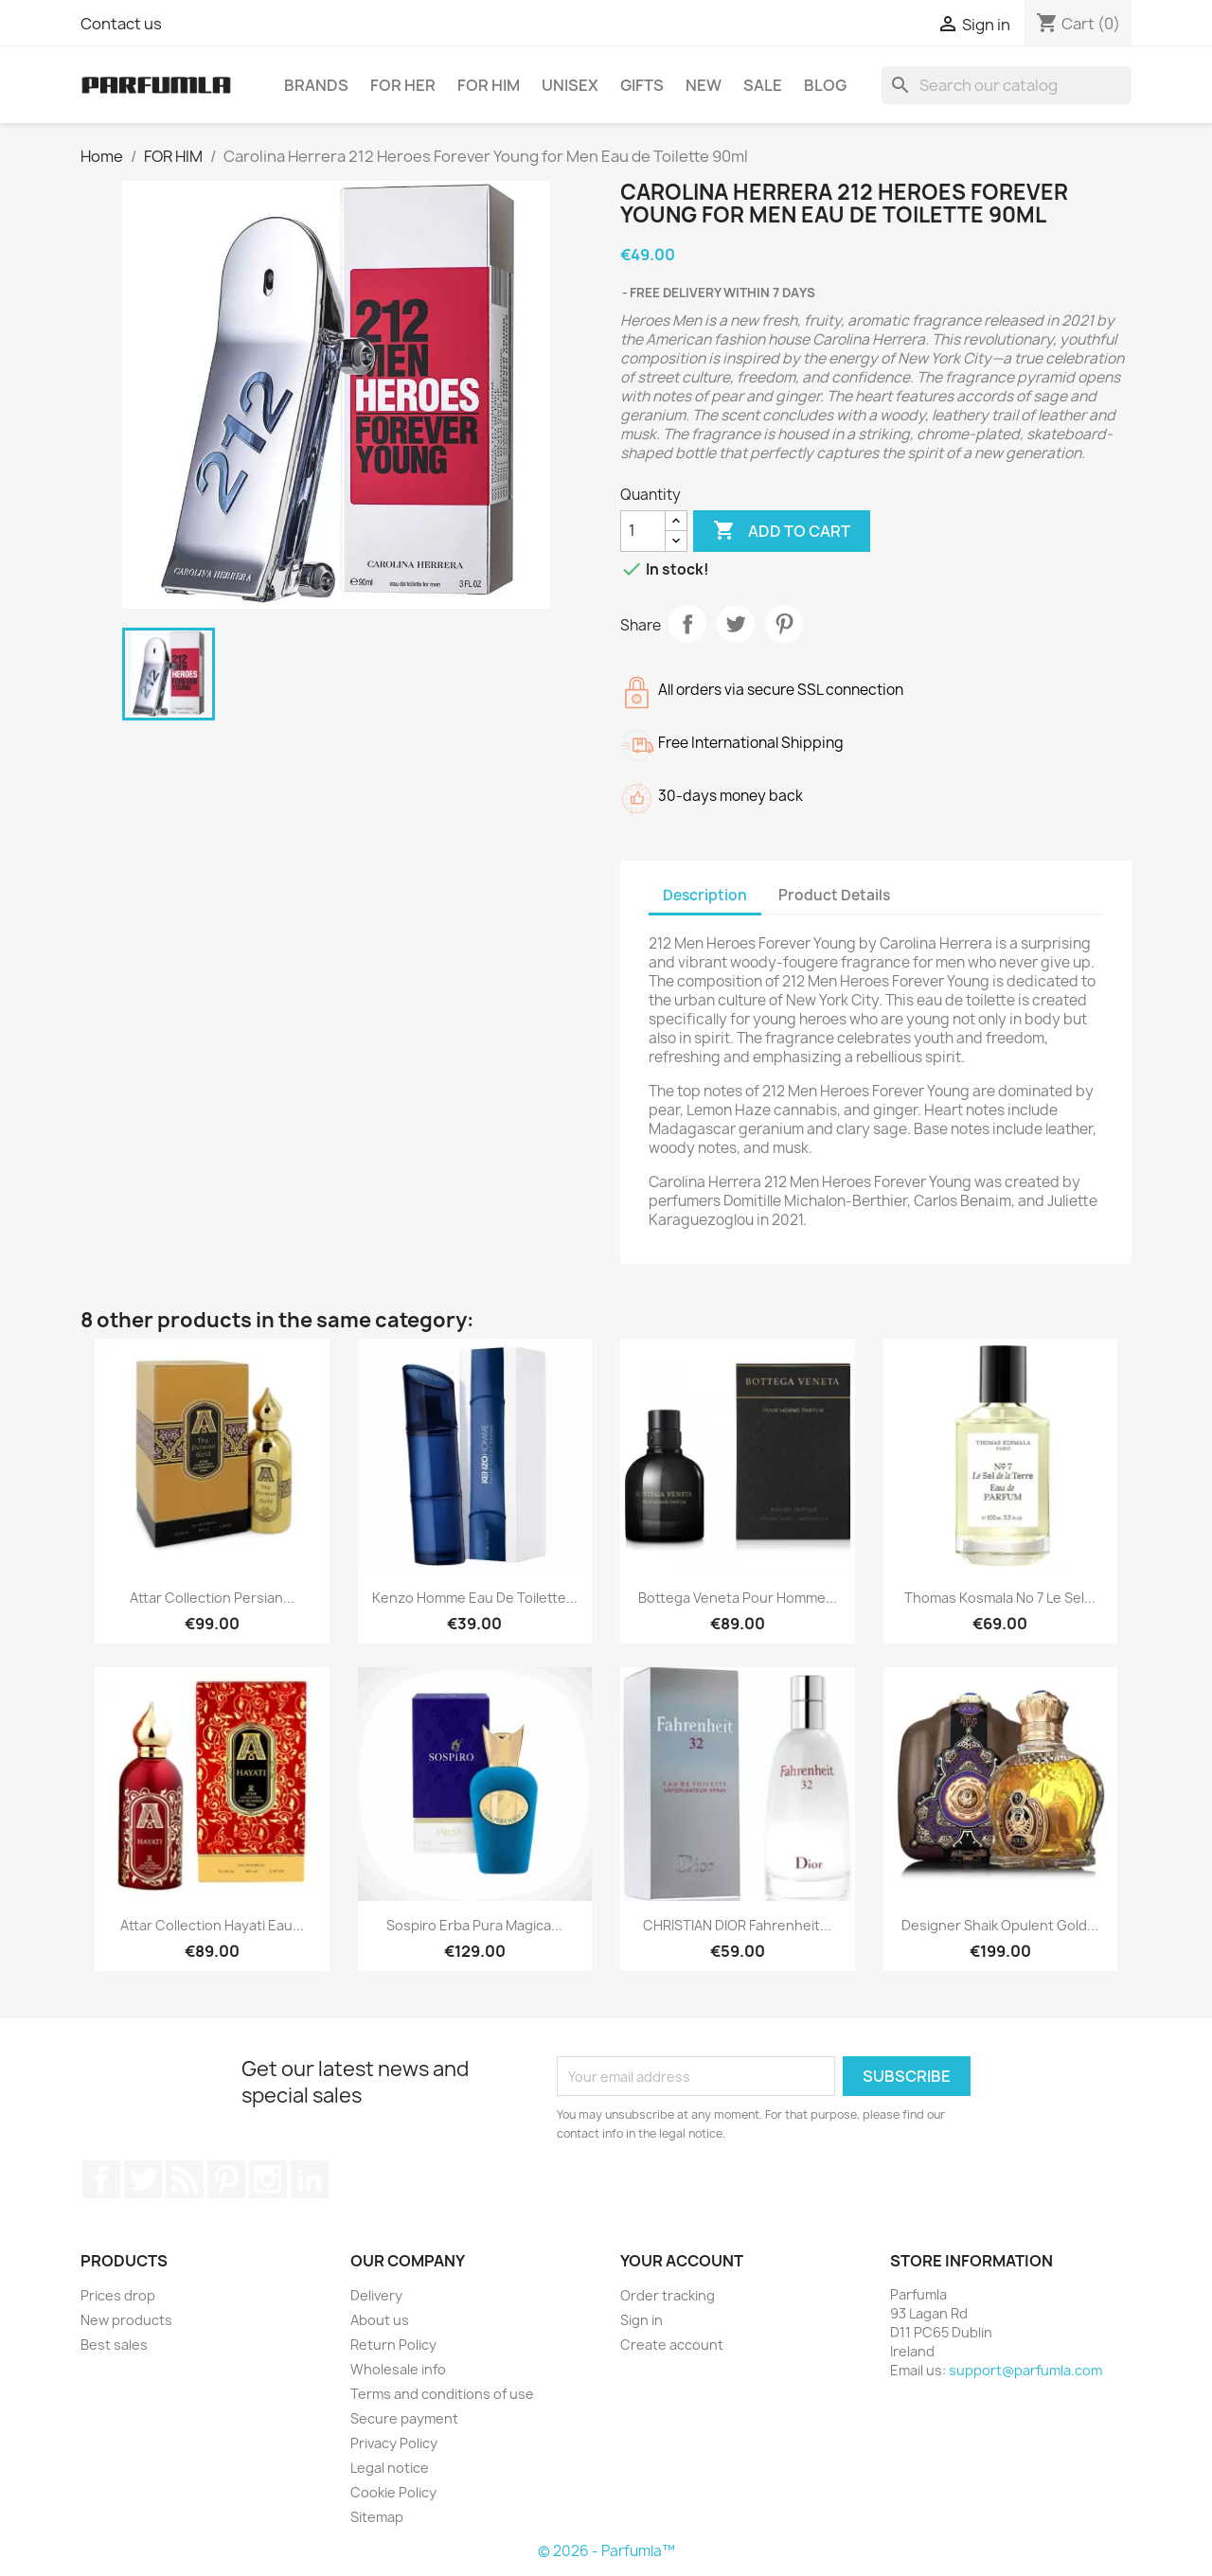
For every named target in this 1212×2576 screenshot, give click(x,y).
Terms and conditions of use (442, 2394)
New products (126, 2320)
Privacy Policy (393, 2443)
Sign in (641, 2320)
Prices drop (117, 2295)
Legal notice (389, 2468)
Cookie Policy (393, 2492)
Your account (681, 2260)
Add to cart (781, 531)
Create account (671, 2345)
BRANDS (316, 85)
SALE (762, 85)
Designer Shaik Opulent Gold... (999, 1925)
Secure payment (404, 2418)
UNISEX (570, 85)
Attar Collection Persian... (212, 1598)
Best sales (114, 2345)
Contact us (121, 23)
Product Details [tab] (834, 895)
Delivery (376, 2295)
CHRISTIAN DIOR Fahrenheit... (737, 1925)
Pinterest (784, 624)
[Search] (1007, 85)
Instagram (268, 2179)
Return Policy (393, 2345)
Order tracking (667, 2295)
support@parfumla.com (1025, 2370)
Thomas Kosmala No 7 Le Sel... (1000, 1598)
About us (379, 2320)
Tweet (736, 624)
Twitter (143, 2179)
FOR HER (403, 85)
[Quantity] (643, 531)
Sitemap (376, 2517)
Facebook (101, 2179)
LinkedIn (310, 2179)
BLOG (825, 85)
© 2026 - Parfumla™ (606, 2551)
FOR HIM (488, 85)
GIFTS (642, 85)
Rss (185, 2179)
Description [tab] (705, 895)
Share (687, 624)
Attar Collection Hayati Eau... (212, 1925)
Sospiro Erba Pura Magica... (474, 1925)
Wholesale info (398, 2369)
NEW (704, 85)
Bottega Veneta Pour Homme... (737, 1598)
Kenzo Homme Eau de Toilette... (475, 1598)
